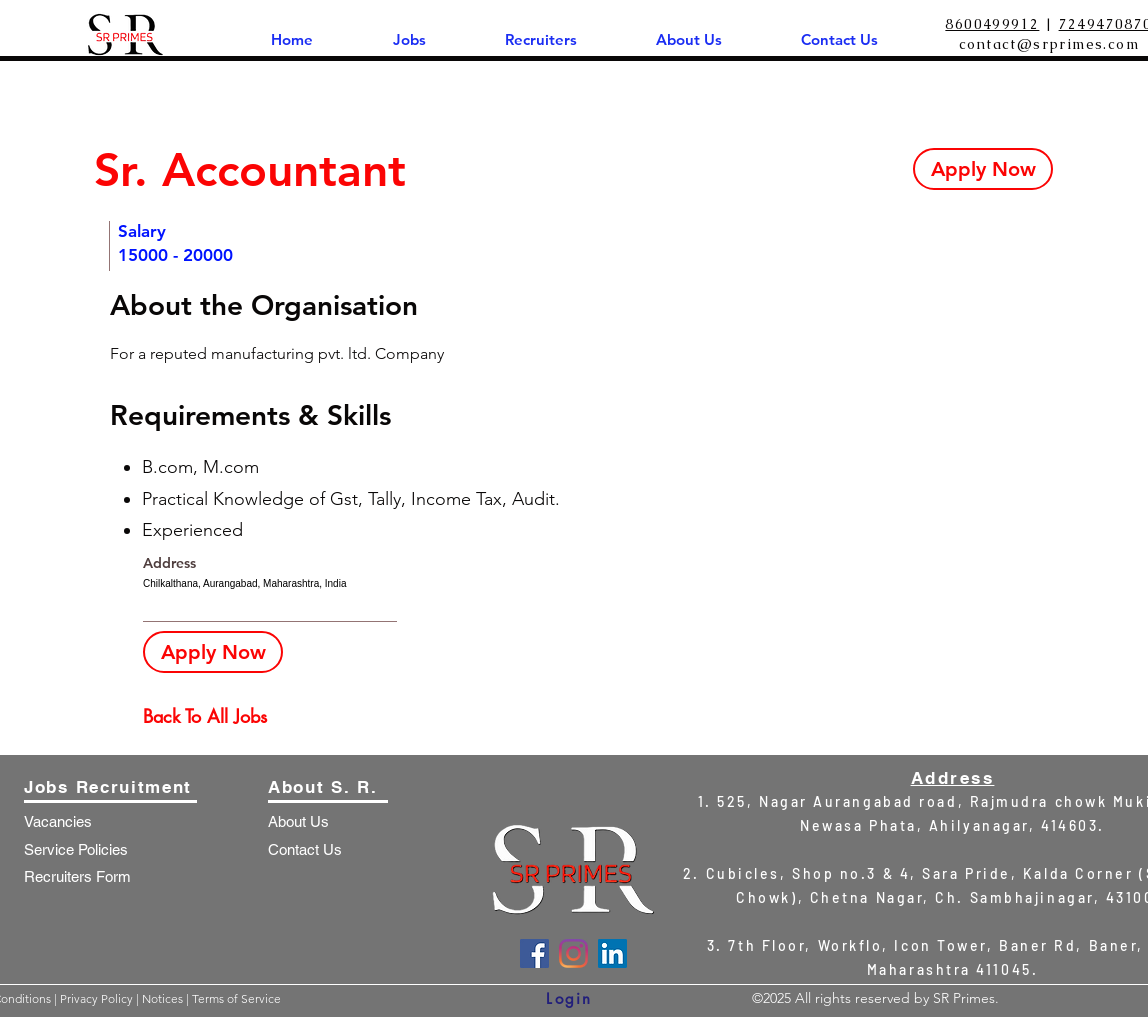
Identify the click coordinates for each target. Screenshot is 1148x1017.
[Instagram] (573, 953)
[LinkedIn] (612, 953)
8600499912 (992, 24)
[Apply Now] (983, 169)
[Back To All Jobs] (214, 716)
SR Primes (964, 998)
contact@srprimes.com (1049, 44)
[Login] (569, 998)
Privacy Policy (98, 998)
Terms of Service (236, 998)
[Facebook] (534, 953)
